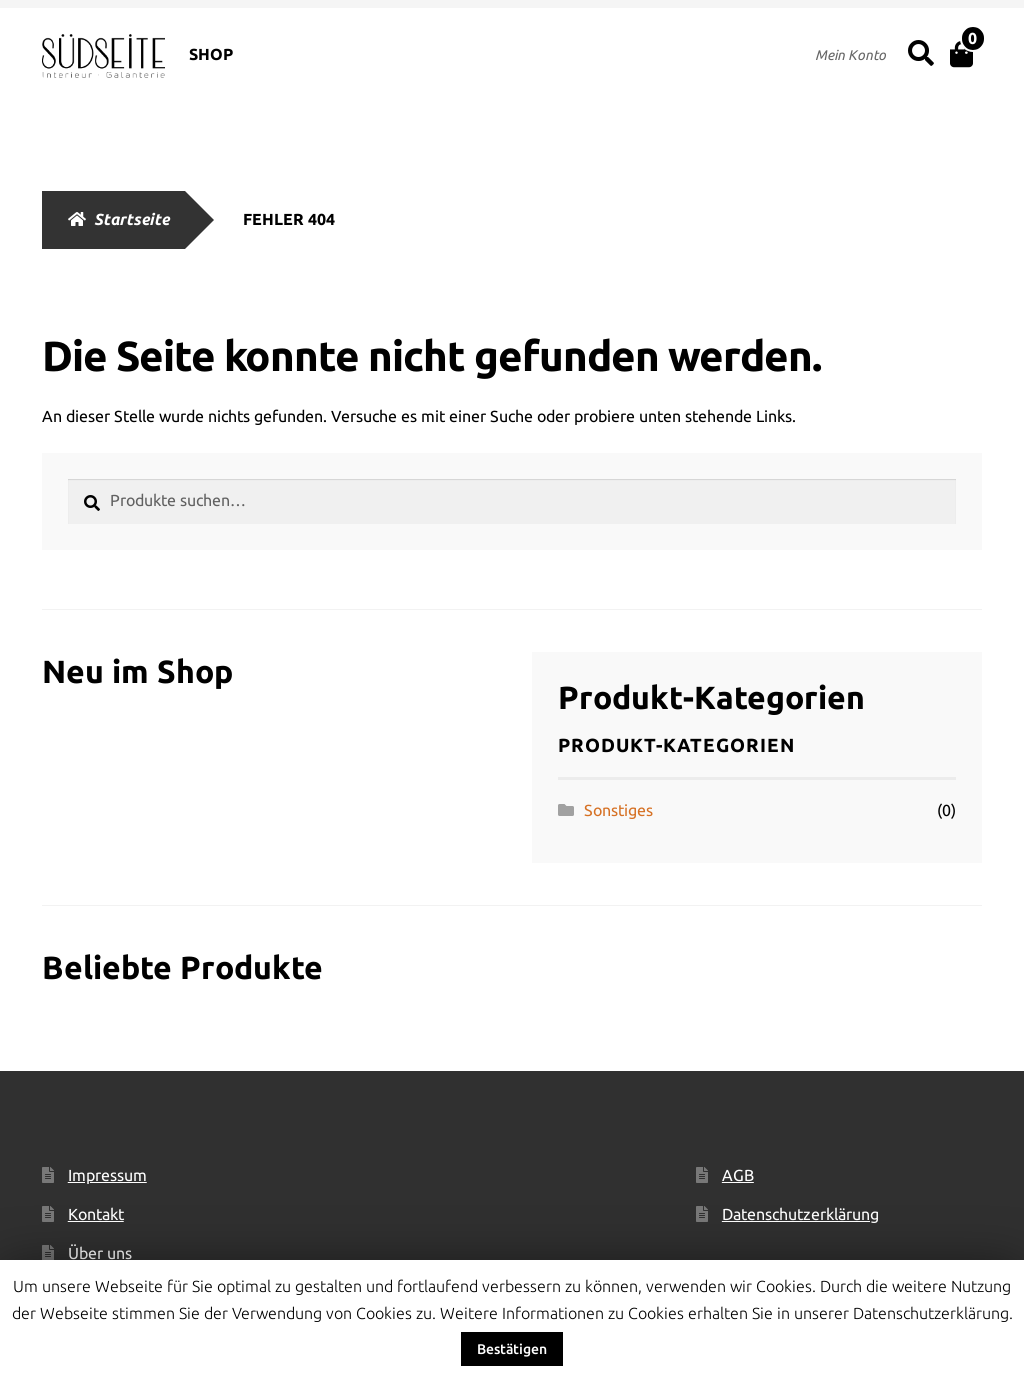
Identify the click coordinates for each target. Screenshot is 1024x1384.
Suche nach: (919, 54)
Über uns (100, 1253)
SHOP (211, 54)
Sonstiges (618, 810)
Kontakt (96, 1214)
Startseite (131, 219)
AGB (738, 1175)
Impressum (107, 1175)
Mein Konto (850, 55)
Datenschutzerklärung (800, 1214)
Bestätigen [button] (512, 1349)
